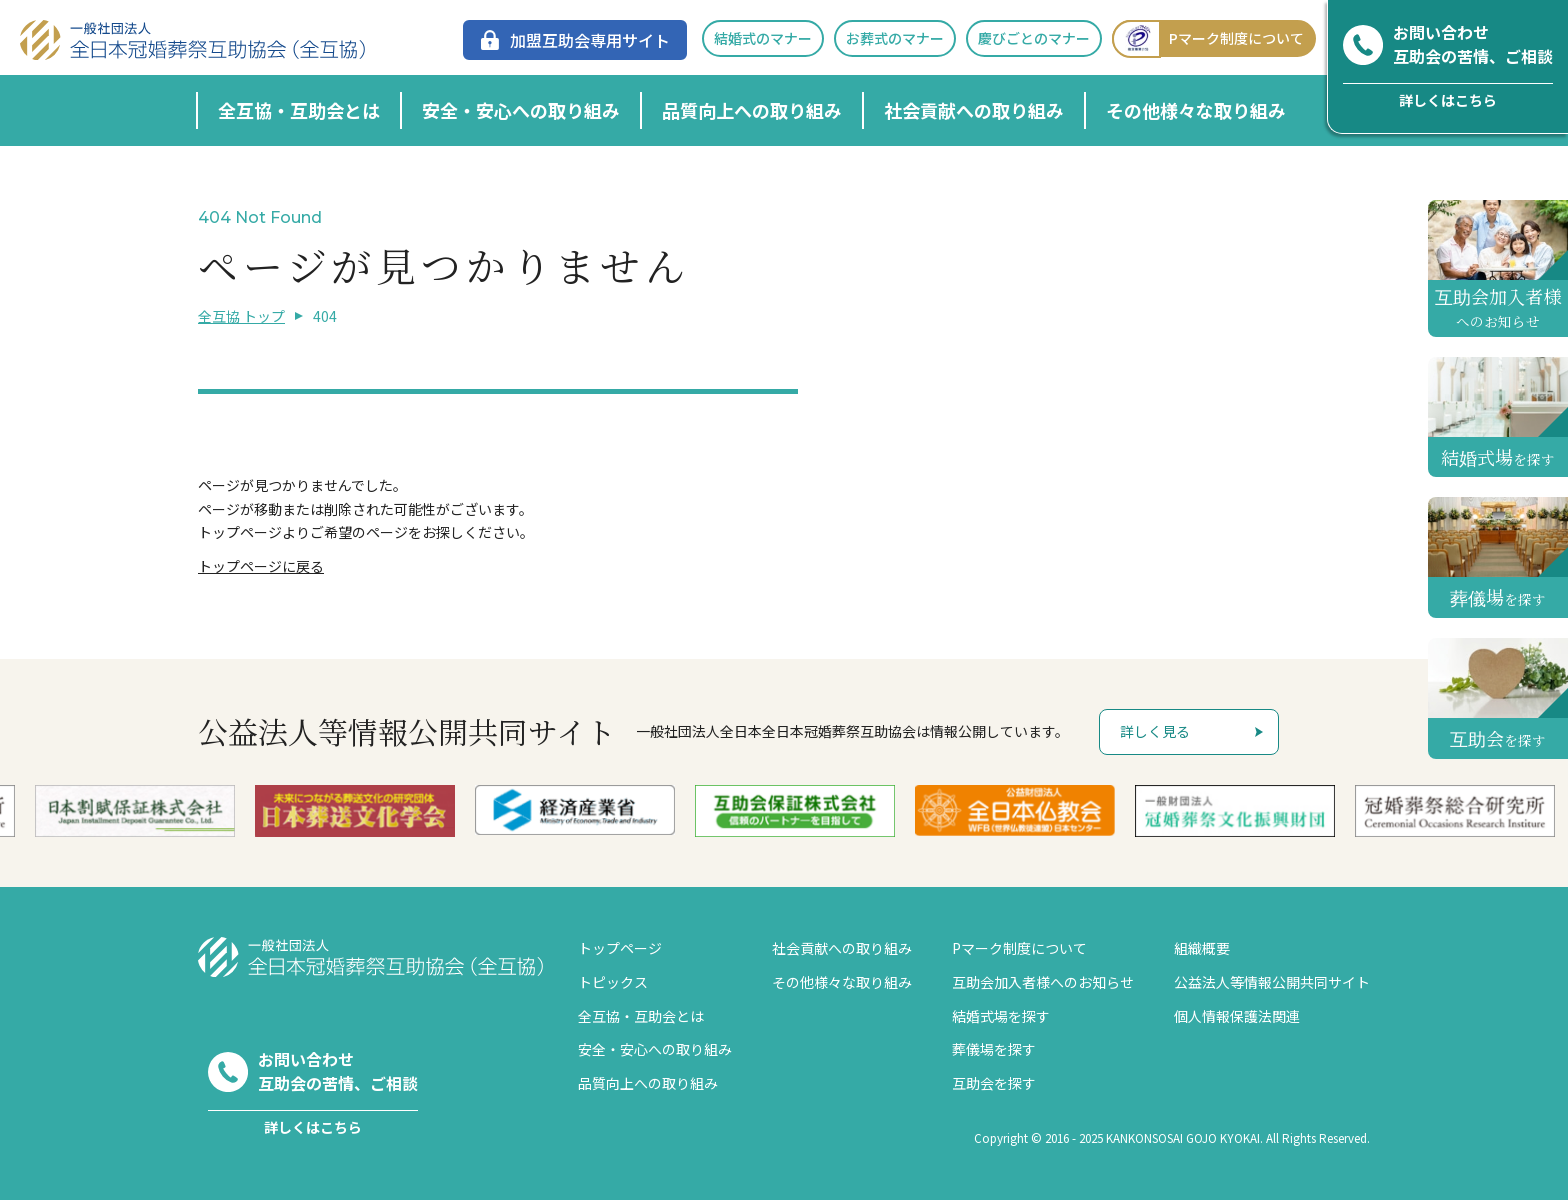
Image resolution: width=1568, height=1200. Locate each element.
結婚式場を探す (1001, 1016)
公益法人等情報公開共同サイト (1272, 982)
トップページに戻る (261, 566)
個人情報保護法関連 (1237, 1016)
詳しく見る (1155, 731)
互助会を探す (994, 1083)
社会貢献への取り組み (974, 110)
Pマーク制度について (1208, 38)
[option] (611, 810)
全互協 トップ (241, 316)
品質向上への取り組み (752, 110)
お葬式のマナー (895, 38)
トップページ (620, 948)
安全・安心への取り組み (521, 110)
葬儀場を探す (994, 1049)
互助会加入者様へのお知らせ (1043, 982)
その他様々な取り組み (1196, 110)
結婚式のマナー (763, 38)
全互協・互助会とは (299, 110)
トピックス (613, 982)
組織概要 (1202, 948)
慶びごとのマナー (1034, 38)
